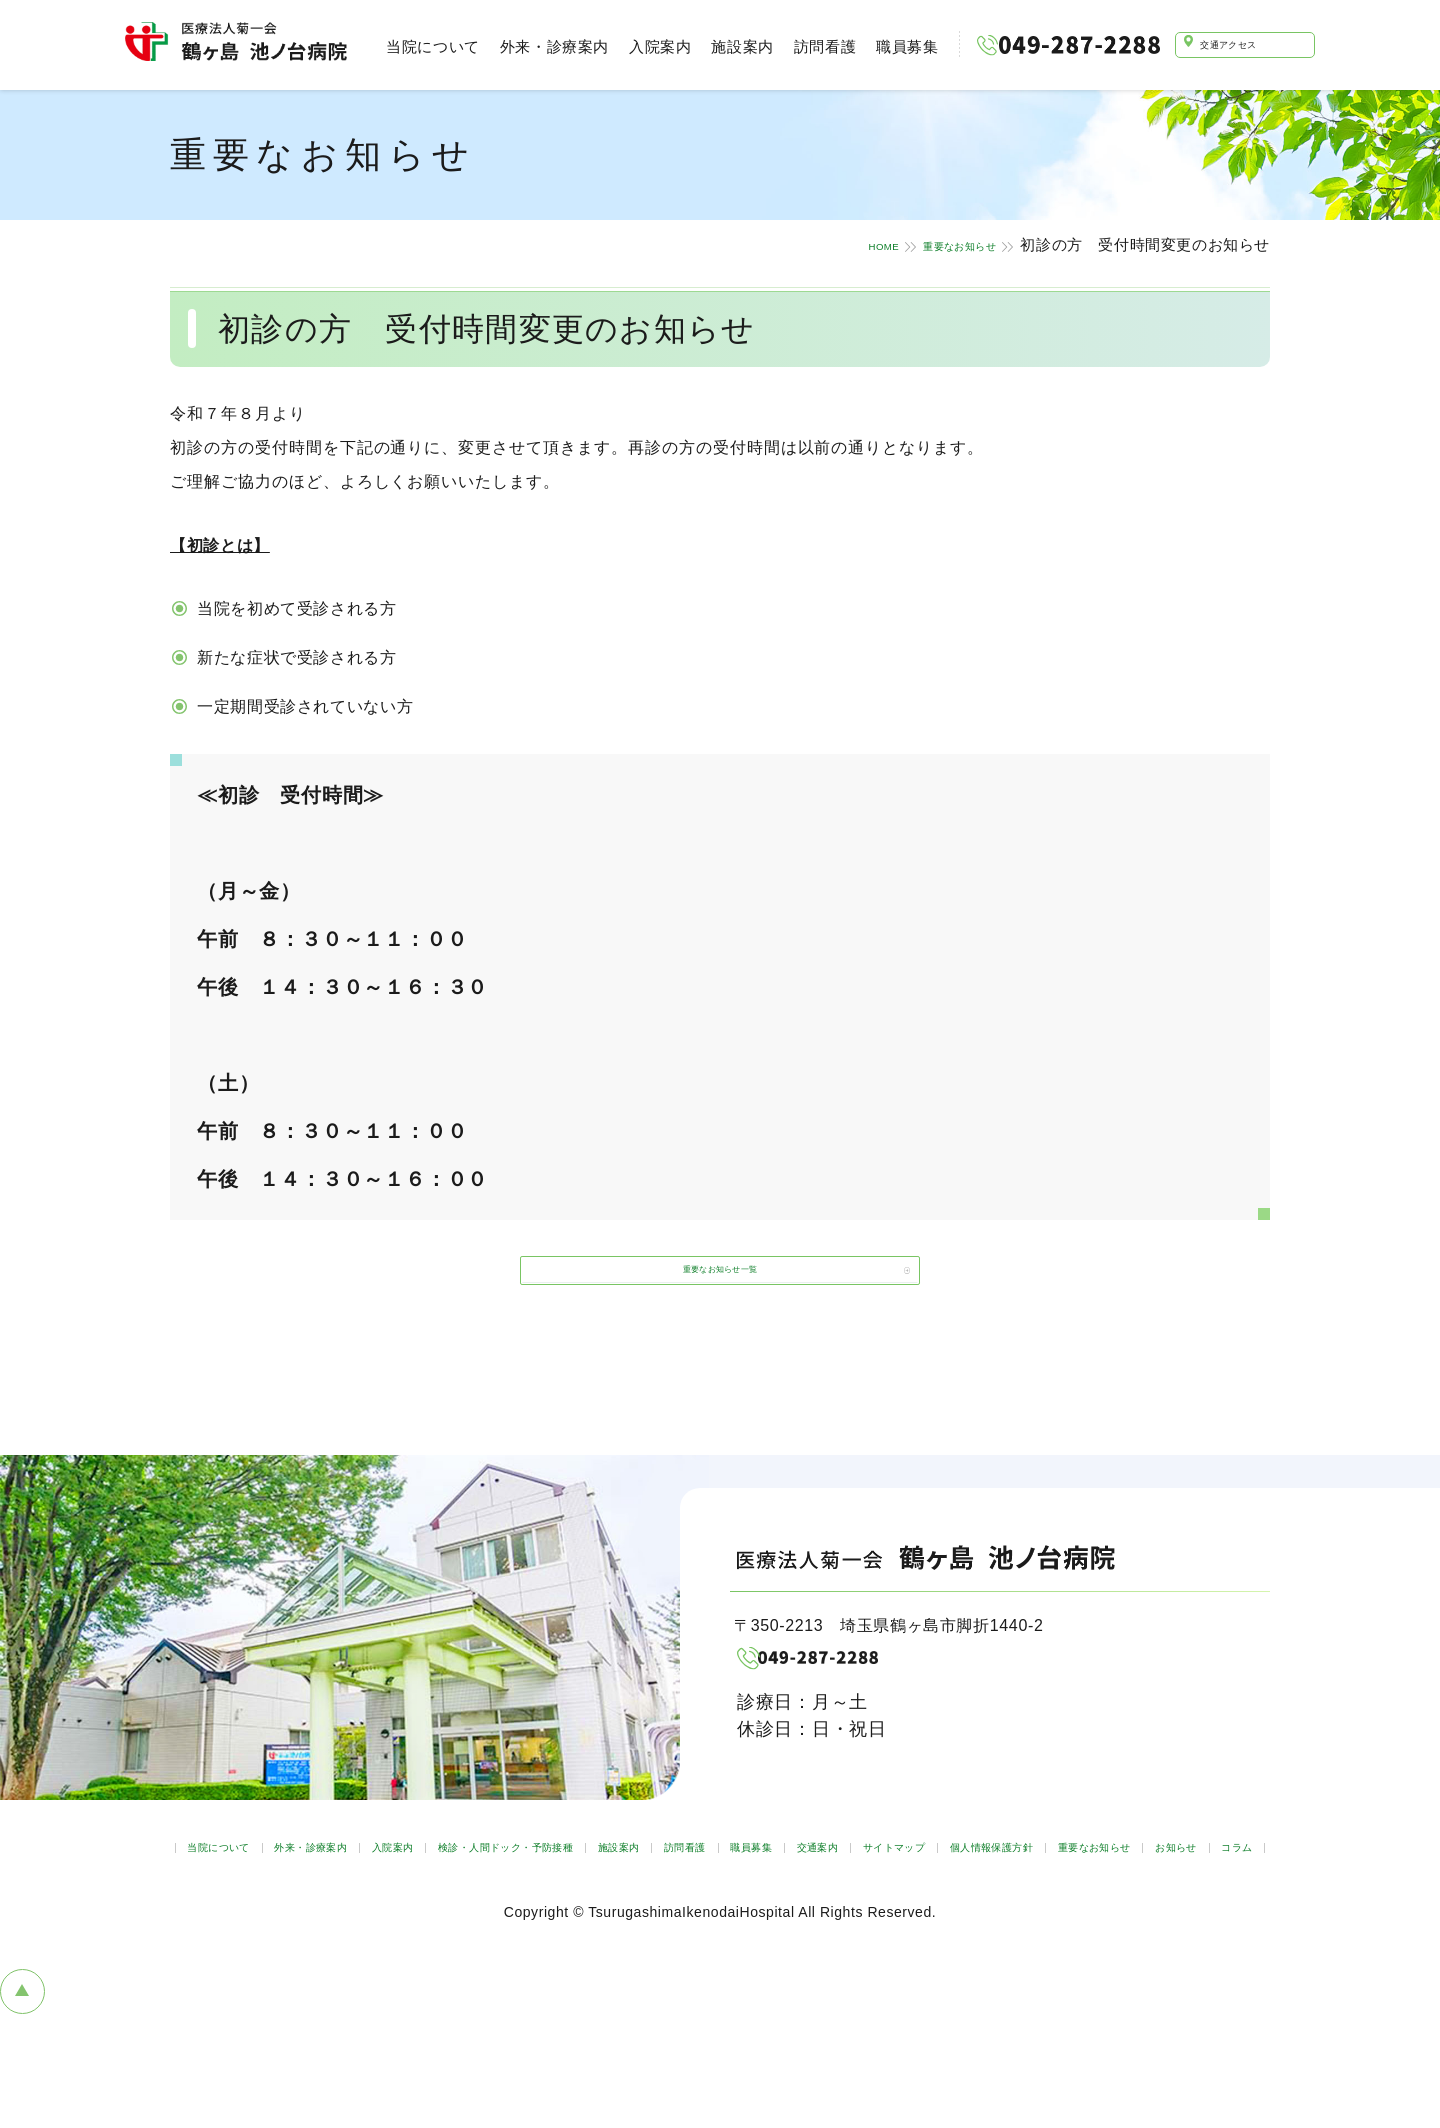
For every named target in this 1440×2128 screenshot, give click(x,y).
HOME (811, 244)
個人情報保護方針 (619, 1934)
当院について (421, 46)
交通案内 (1181, 1899)
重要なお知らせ (927, 244)
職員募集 (895, 46)
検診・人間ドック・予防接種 (709, 1899)
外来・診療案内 (541, 46)
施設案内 (730, 46)
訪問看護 (812, 46)
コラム (991, 1934)
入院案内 (647, 46)
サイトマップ (473, 1934)
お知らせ (898, 1934)
